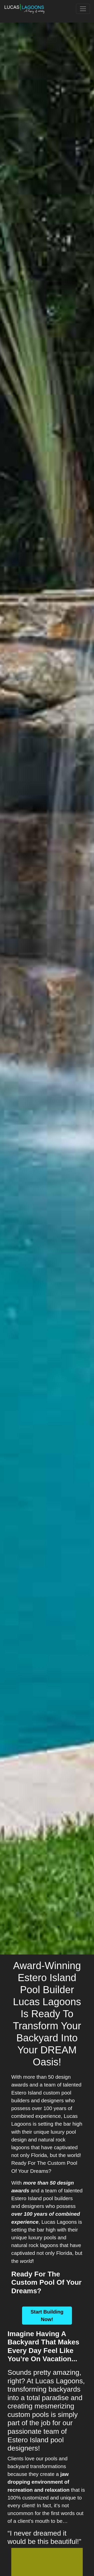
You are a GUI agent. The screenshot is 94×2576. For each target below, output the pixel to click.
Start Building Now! (47, 2315)
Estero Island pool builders (42, 2198)
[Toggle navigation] (83, 9)
